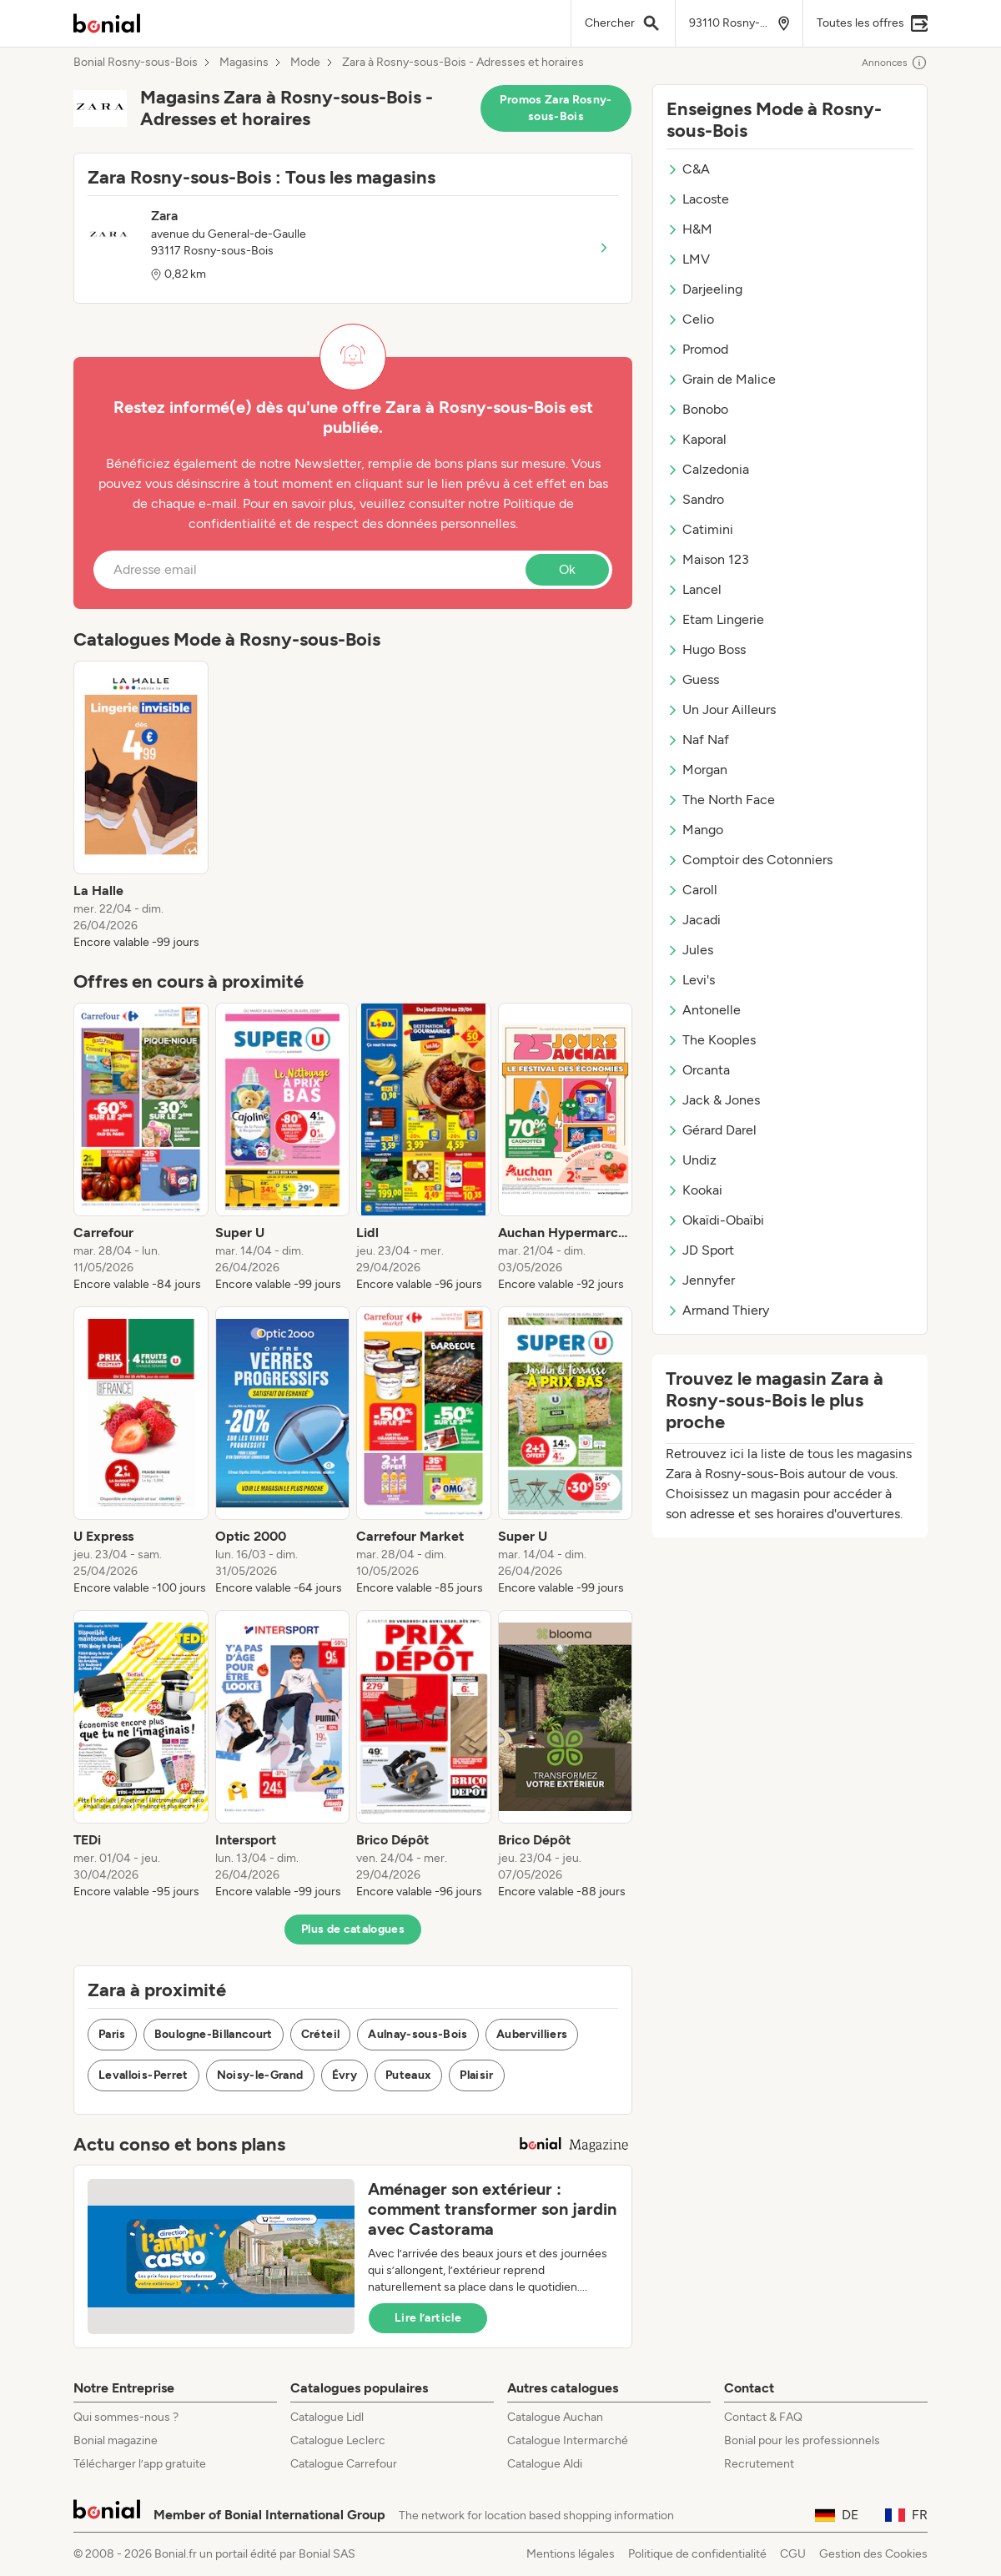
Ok (567, 569)
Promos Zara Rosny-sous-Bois (555, 108)
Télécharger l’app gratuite (139, 2464)
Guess (692, 679)
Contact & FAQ (763, 2417)
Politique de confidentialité (697, 2554)
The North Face (720, 800)
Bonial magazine (115, 2440)
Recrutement (759, 2464)
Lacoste (697, 199)
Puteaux (408, 2075)
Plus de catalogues (353, 1929)
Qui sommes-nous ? (126, 2417)
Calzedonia (707, 469)
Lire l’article (428, 2318)
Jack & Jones (713, 1100)
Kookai (694, 1190)
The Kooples (711, 1040)
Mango (694, 830)
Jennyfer (700, 1280)
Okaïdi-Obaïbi (715, 1220)
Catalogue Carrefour (343, 2464)
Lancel (694, 589)
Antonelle (703, 1010)
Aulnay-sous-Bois (418, 2034)
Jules (689, 950)
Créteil (320, 2034)
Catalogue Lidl (327, 2417)
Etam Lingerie (715, 619)
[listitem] (141, 806)
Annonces (895, 62)
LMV (688, 259)
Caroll (691, 890)
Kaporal (696, 439)
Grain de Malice (721, 379)
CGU (793, 2554)
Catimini (699, 529)
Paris (112, 2034)
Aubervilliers (532, 2034)
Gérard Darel (711, 1130)
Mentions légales (570, 2554)
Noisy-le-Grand (260, 2075)
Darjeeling (704, 289)
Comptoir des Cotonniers (749, 860)
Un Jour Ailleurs (721, 709)
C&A (688, 169)
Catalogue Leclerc (337, 2440)
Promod (697, 349)
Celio (690, 319)
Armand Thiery (717, 1310)
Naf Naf (697, 739)
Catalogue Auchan (555, 2417)
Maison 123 (707, 559)
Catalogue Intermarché (567, 2440)
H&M (689, 229)
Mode (305, 62)
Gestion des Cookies (873, 2554)
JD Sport (700, 1250)
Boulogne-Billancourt (213, 2034)
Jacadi (693, 920)
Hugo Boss (706, 649)
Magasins (244, 62)
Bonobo (697, 409)
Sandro (695, 499)
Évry (344, 2075)
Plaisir (476, 2075)
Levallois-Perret (143, 2075)
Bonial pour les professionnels (802, 2440)
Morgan (696, 769)
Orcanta (698, 1070)
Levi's (690, 980)
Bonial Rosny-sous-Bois (135, 62)
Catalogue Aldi (544, 2464)
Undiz (691, 1160)
